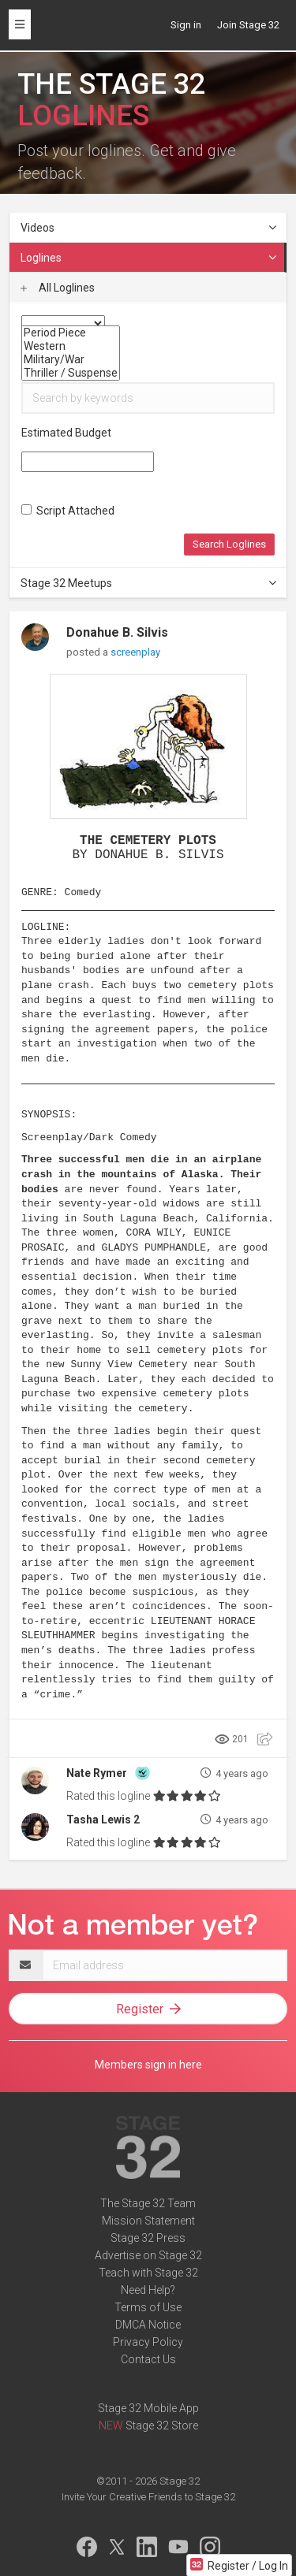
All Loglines (58, 287)
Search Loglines (229, 544)
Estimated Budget (66, 432)
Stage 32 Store (162, 2425)
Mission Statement (148, 2220)
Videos (149, 228)
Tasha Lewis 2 (103, 1819)
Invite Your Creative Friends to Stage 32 (148, 2497)
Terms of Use (148, 2307)
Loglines (149, 258)
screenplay (135, 652)
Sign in (185, 25)
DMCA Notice (148, 2324)
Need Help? (148, 2290)
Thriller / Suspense (70, 373)
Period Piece (70, 333)
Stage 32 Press (148, 2238)
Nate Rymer (96, 1773)
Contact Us (148, 2359)
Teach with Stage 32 (148, 2272)
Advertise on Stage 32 (148, 2255)
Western (70, 346)
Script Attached (67, 510)
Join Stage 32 (248, 25)
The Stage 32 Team (148, 2203)
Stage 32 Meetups (149, 583)
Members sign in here (148, 2064)
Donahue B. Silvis (117, 632)
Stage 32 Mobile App (148, 2408)
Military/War (70, 359)
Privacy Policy (148, 2342)
